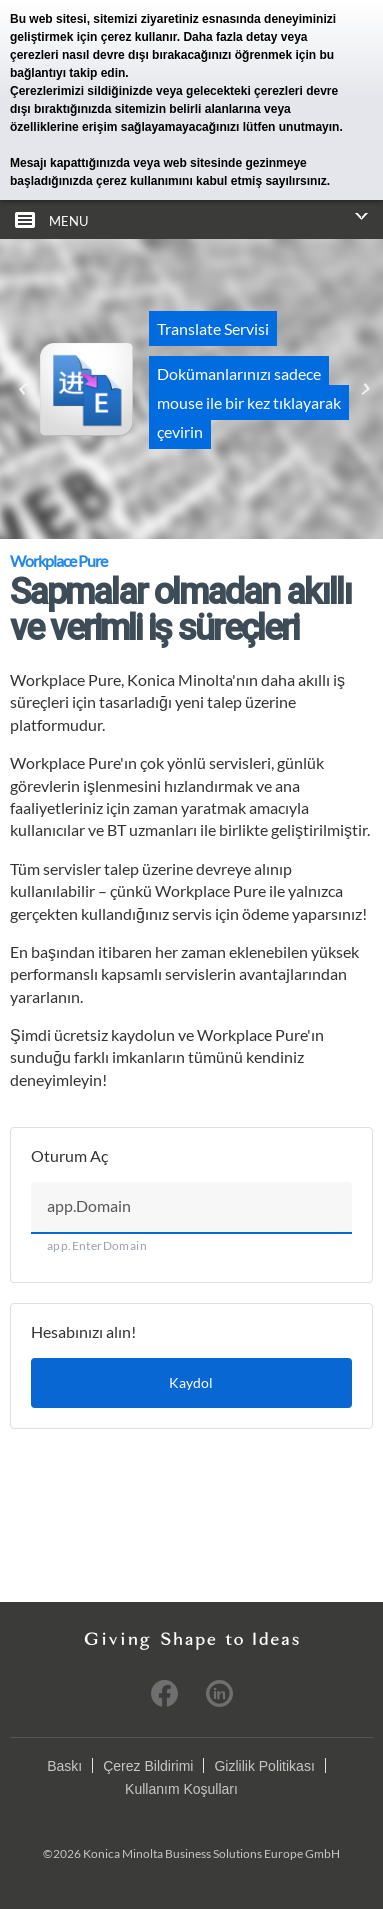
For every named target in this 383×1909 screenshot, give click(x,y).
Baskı (64, 1766)
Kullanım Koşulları (181, 1789)
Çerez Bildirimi (148, 1766)
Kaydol (191, 1382)
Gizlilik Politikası (264, 1766)
